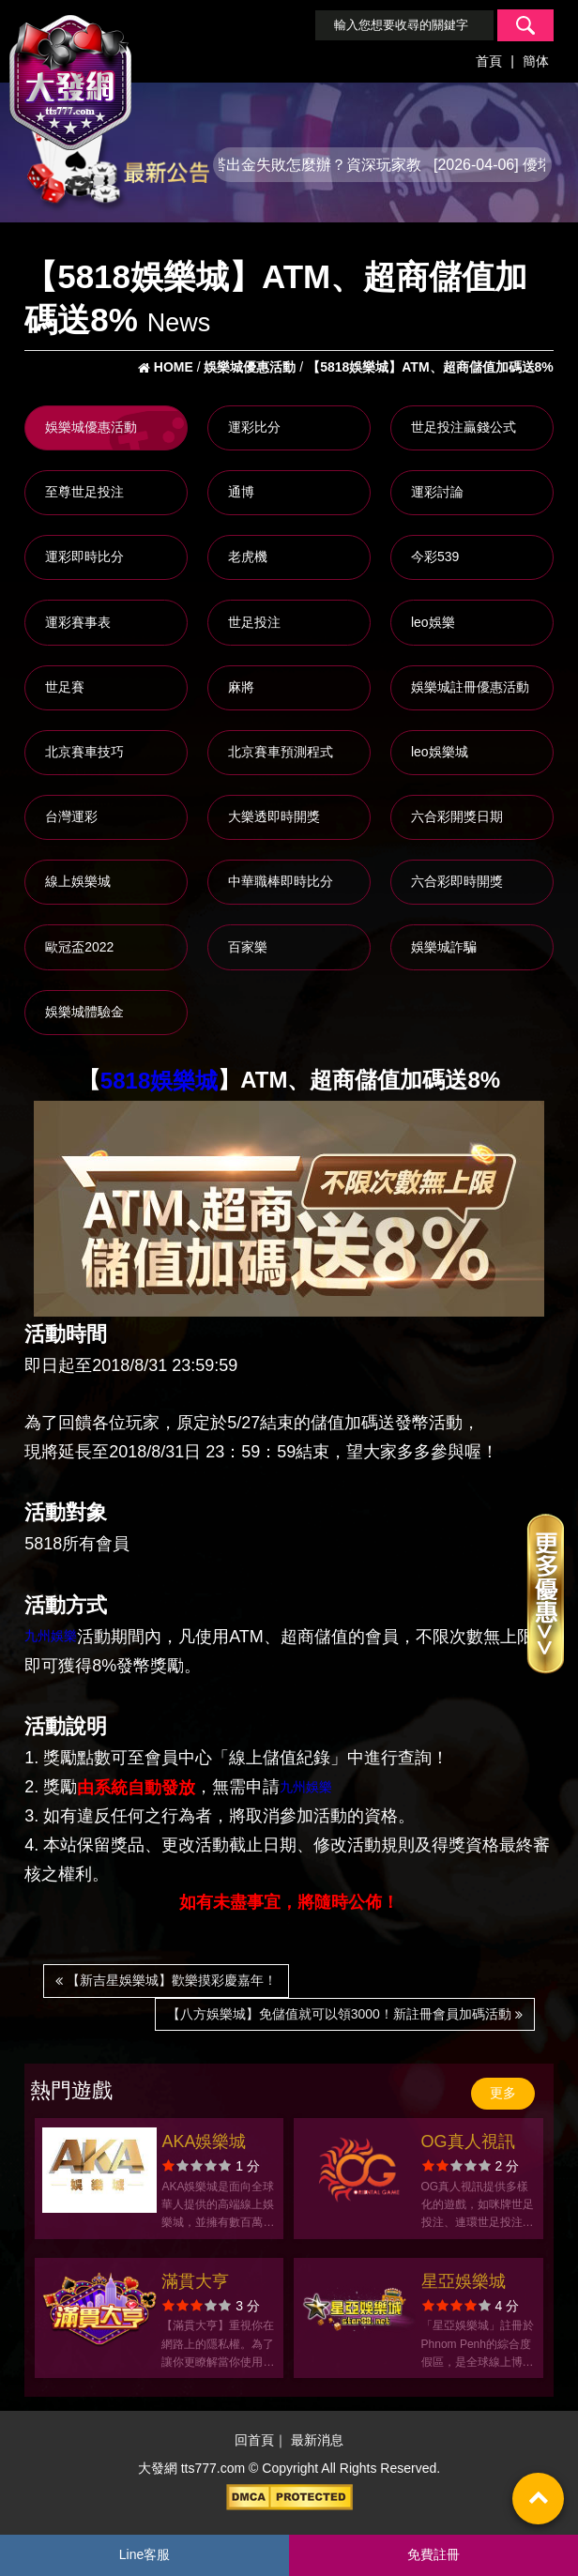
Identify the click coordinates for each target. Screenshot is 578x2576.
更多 (503, 2092)
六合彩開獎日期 (457, 816)
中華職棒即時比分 (280, 881)
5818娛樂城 (159, 1080)
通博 (241, 491)
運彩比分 (254, 426)
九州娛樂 (50, 1635)
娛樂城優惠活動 (91, 426)
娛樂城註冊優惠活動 (470, 686)
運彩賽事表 (78, 622)
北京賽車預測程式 (280, 751)
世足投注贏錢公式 (463, 426)
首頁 (489, 61)
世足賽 (64, 686)
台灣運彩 (71, 816)
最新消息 (317, 2440)
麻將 (241, 686)
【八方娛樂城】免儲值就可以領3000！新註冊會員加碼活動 (345, 2013)
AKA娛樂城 (203, 2141)
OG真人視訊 (468, 2141)
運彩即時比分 (84, 556)
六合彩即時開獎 (457, 881)
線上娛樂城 (78, 881)
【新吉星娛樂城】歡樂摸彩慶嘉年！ (166, 1980)
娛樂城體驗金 (84, 1011)
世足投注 (254, 622)
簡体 (536, 61)
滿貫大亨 (195, 2281)
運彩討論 (437, 491)
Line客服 (144, 2554)
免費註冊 (433, 2554)
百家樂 (247, 946)
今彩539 (435, 556)
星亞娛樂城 (463, 2281)
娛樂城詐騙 (444, 946)
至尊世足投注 (84, 491)
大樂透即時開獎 (274, 816)
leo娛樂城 (439, 751)
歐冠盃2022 (79, 946)
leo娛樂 (433, 622)
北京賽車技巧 (84, 751)
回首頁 (254, 2440)
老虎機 (247, 556)
